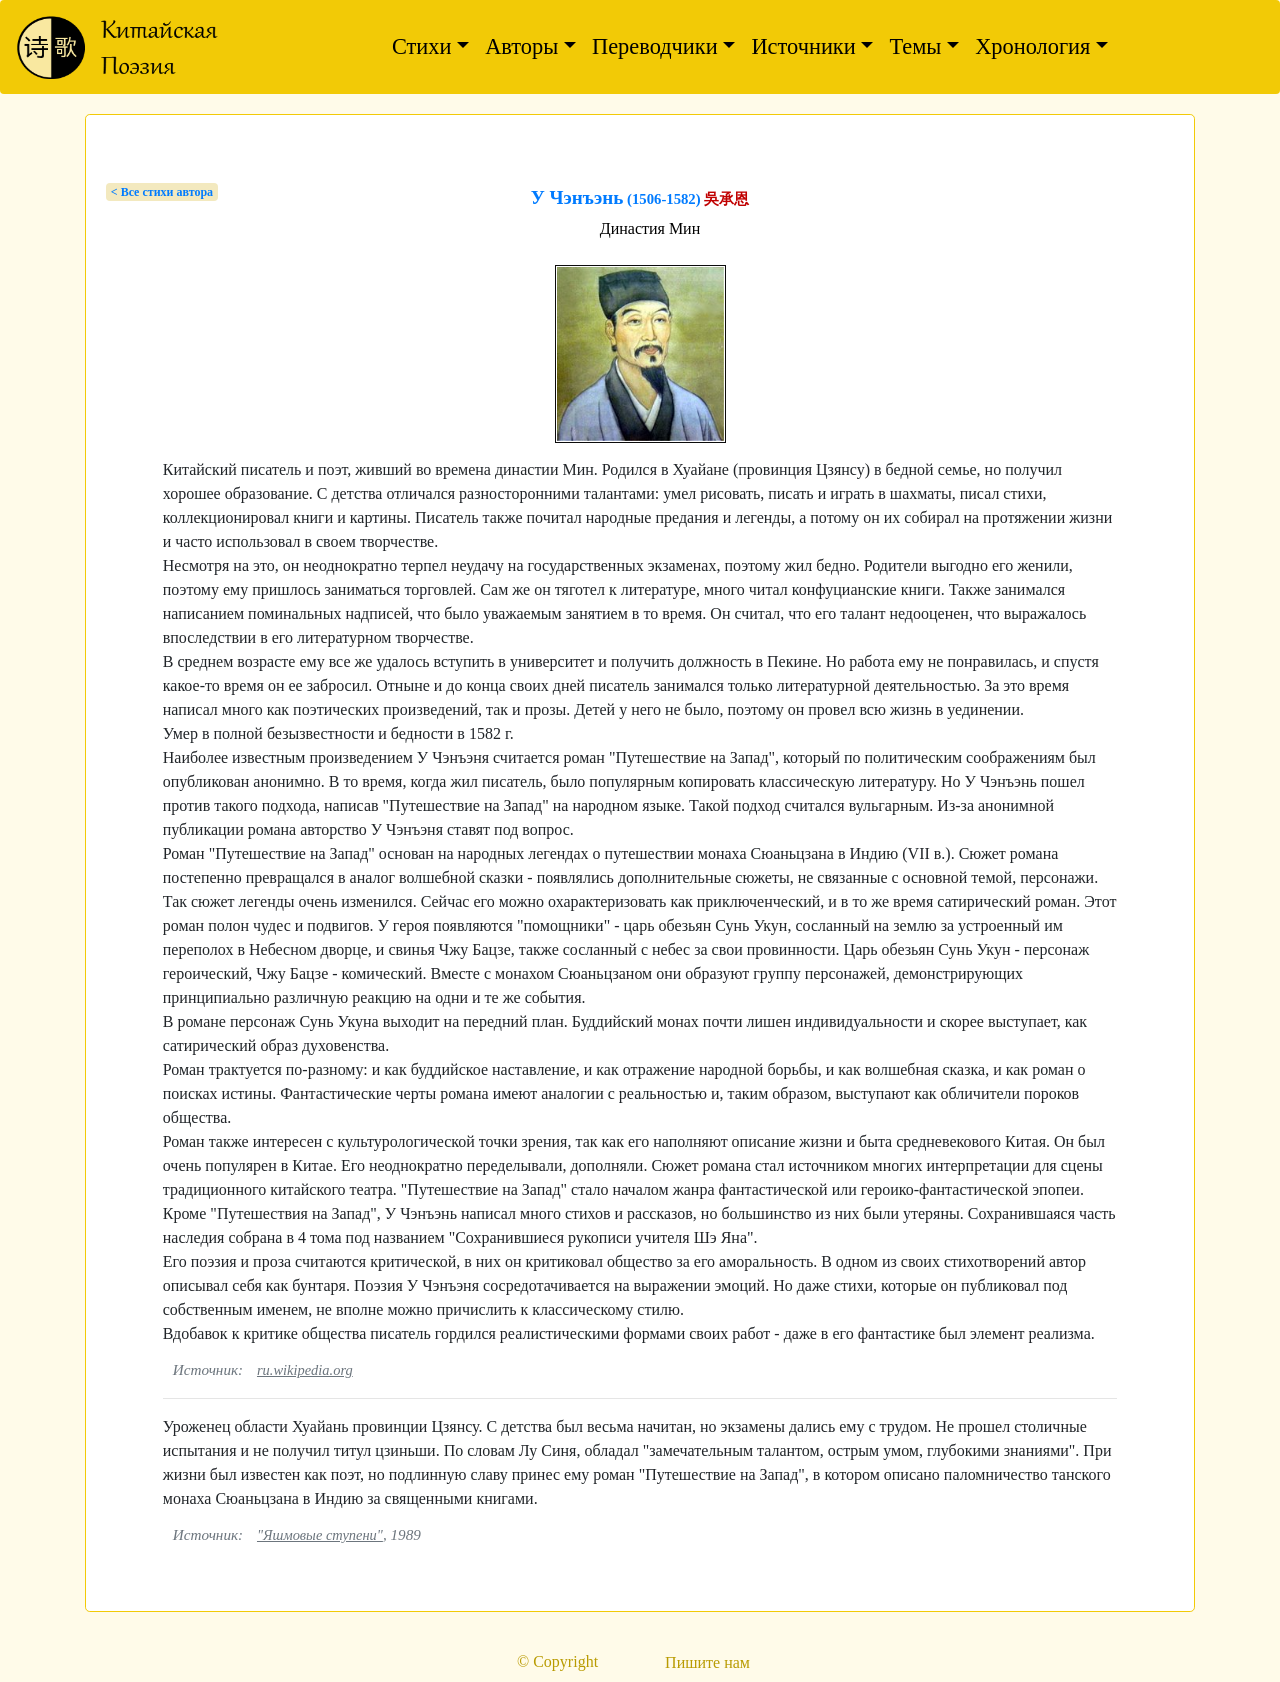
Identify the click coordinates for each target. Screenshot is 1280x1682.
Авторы (521, 46)
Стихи (422, 46)
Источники (803, 46)
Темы (915, 46)
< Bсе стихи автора (162, 192)
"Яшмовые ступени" (320, 1535)
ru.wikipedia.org (305, 1370)
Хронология (1032, 46)
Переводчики (655, 46)
